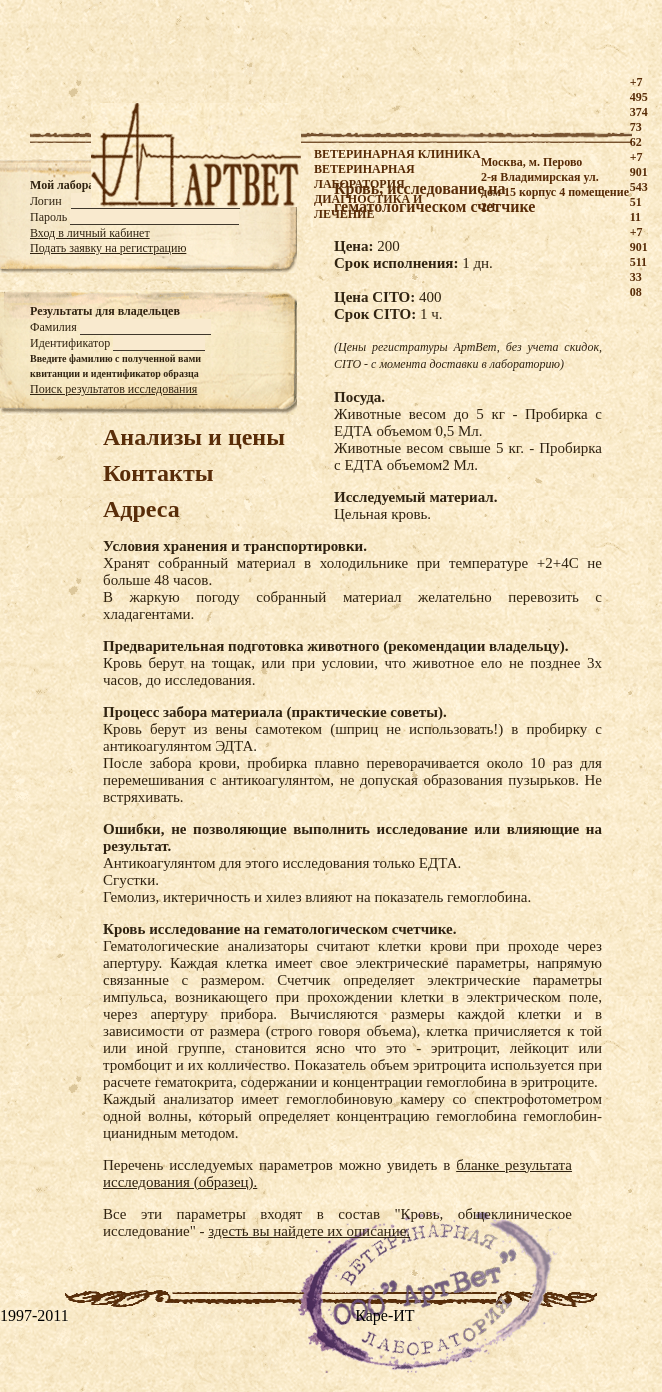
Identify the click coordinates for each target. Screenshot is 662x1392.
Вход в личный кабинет (90, 233)
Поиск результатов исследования (113, 389)
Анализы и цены (194, 437)
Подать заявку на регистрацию (108, 248)
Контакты (158, 473)
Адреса (141, 509)
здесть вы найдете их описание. (309, 1231)
